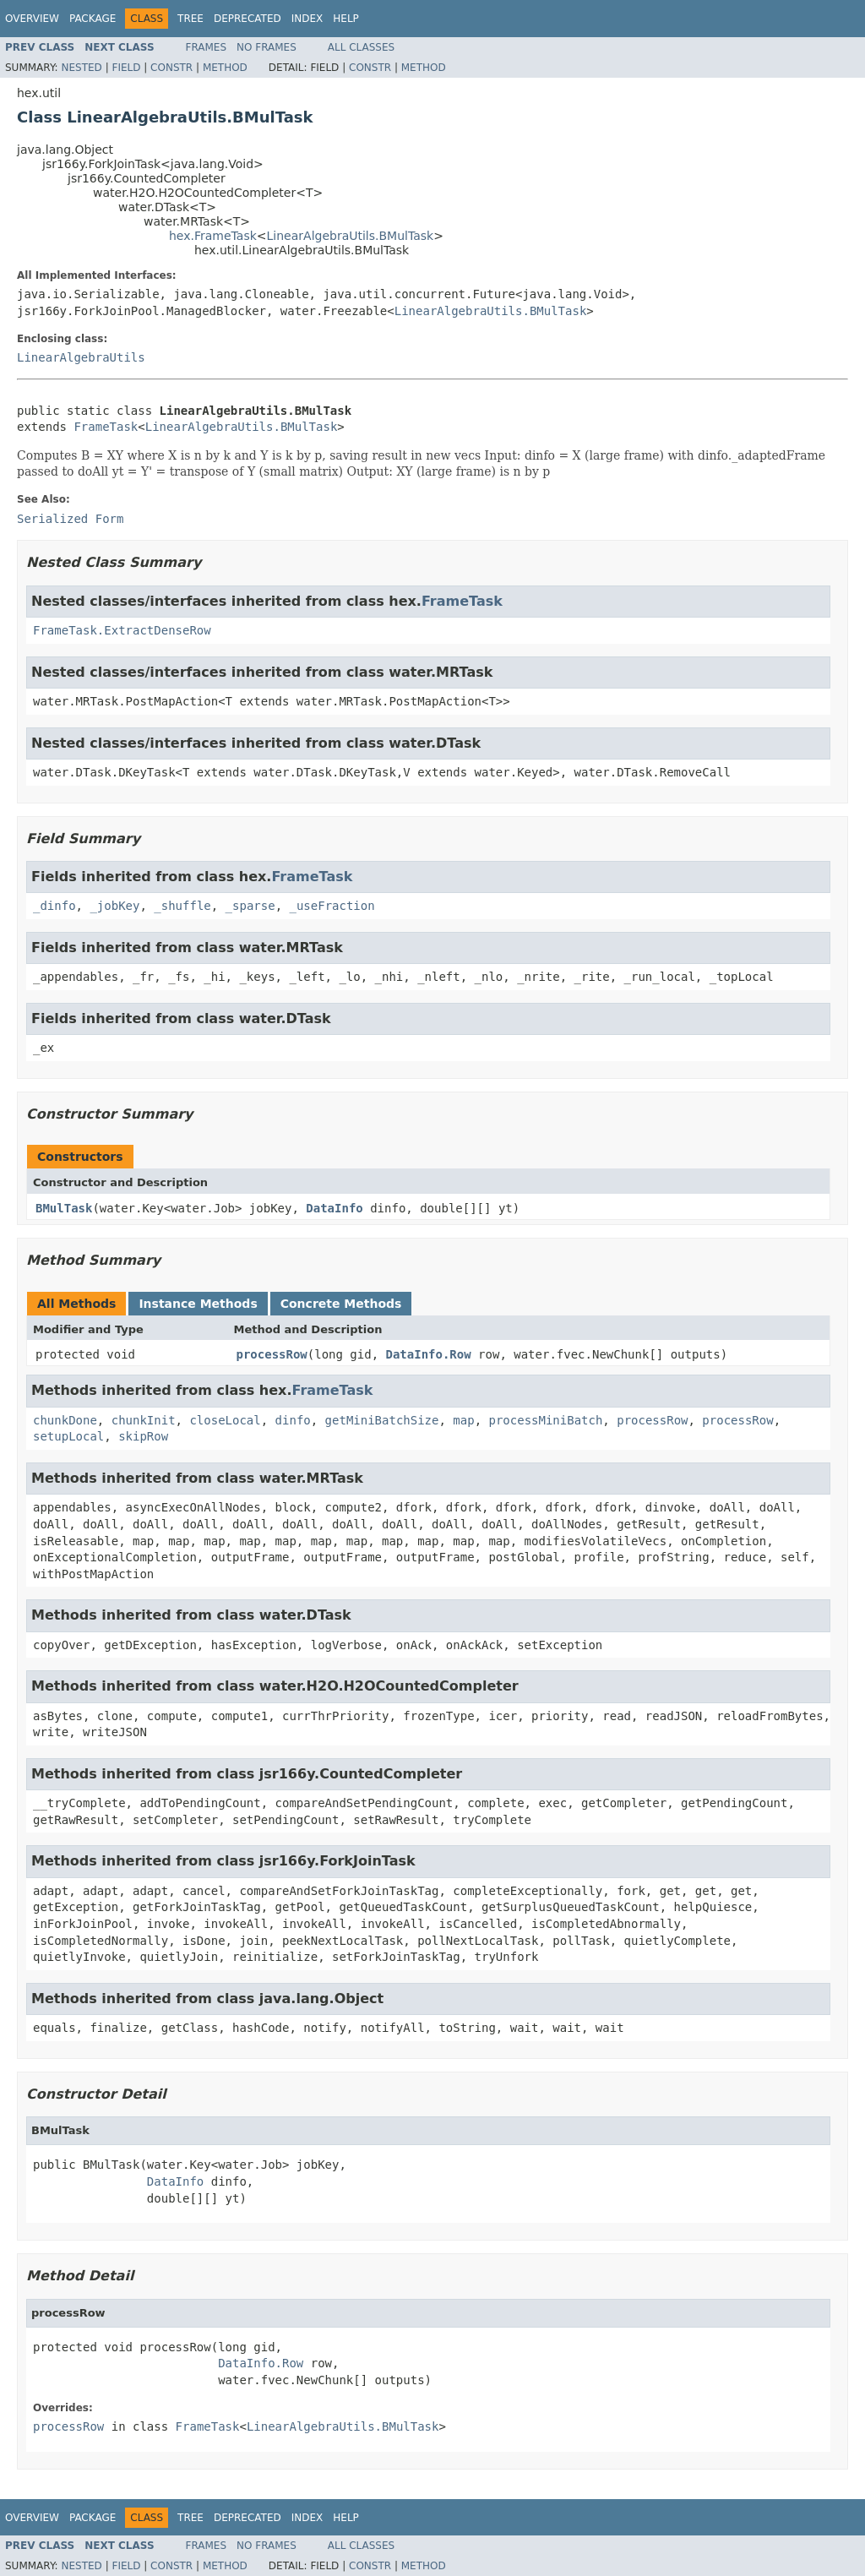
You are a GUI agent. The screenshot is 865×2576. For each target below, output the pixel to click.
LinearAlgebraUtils (81, 357)
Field (126, 68)
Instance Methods (198, 1303)
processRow (272, 1354)
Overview (32, 19)
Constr (171, 68)
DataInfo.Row (428, 1354)
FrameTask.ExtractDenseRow (122, 630)
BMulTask (63, 1208)
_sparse (250, 905)
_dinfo (54, 905)
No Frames (266, 47)
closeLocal (224, 1420)
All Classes (361, 47)
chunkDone (65, 1420)
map (463, 1420)
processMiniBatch (545, 1420)
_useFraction (331, 905)
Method (225, 68)
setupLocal (68, 1436)
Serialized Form (70, 519)
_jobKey (114, 905)
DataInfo (334, 1208)
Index (307, 19)
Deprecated (247, 19)
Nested (81, 68)
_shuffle (182, 905)
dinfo (293, 1420)
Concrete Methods (341, 1303)
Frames (206, 47)
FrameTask (105, 426)
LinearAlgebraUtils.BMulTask (350, 235)
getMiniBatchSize (382, 1420)
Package (92, 19)
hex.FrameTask (213, 235)
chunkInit (144, 1420)
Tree (190, 19)
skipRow (143, 1436)
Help (346, 19)
